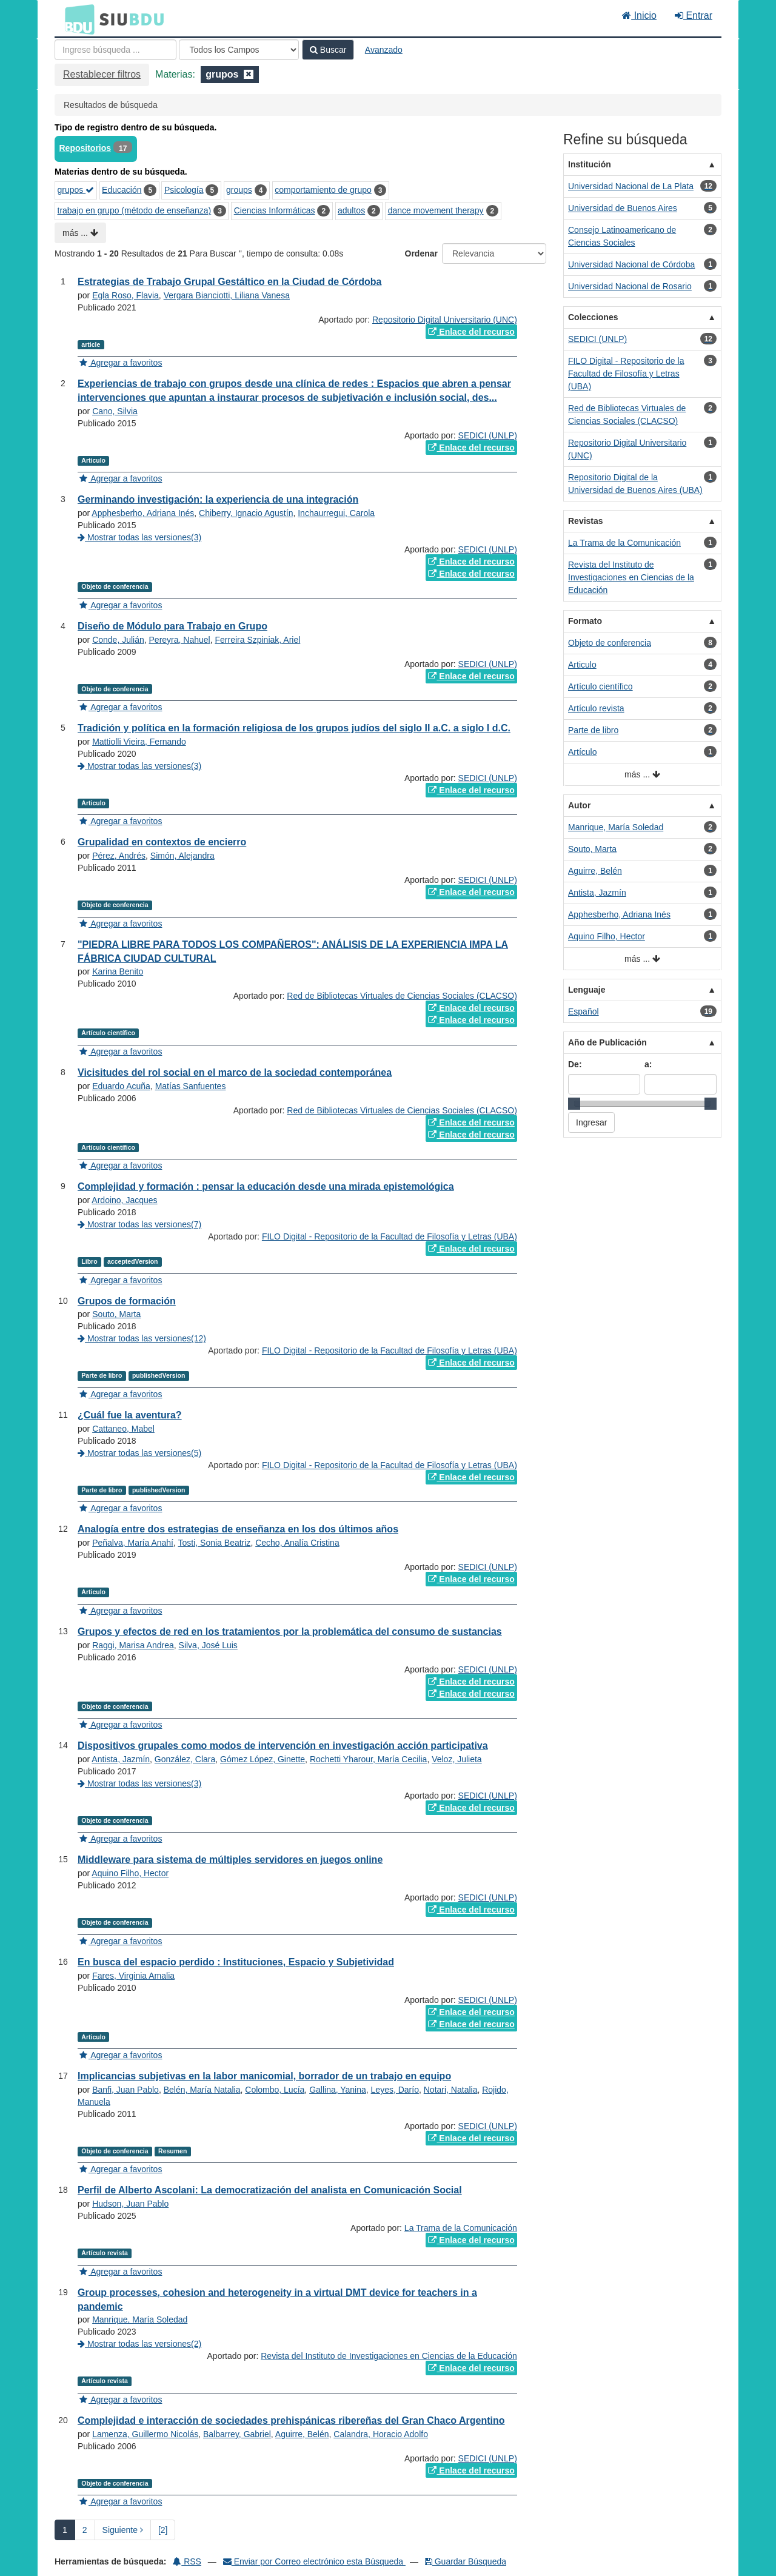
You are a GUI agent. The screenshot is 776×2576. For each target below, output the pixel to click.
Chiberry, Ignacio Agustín (246, 513)
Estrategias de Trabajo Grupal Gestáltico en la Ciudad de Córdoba (229, 282)
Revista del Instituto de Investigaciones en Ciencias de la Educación (389, 2356)
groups (239, 190)
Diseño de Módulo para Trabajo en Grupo (172, 626)
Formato (585, 621)
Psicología (184, 190)
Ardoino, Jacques (124, 1200)
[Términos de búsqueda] (115, 49)
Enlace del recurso (471, 332)
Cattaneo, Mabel (123, 1429)
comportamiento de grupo (323, 190)
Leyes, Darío (395, 2090)
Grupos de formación (127, 1301)
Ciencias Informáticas (274, 210)
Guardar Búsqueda (465, 2561)
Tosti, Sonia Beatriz (214, 1543)
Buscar (328, 50)
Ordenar (421, 253)
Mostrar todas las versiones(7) (139, 1224)
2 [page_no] (84, 2530)
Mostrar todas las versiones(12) (142, 1338)
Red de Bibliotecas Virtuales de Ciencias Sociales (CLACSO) (402, 996)
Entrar (693, 15)
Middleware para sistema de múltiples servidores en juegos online (230, 1859)
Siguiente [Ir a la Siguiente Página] (122, 2530)
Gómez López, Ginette (262, 1759)
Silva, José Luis (208, 1645)
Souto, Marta (116, 1314)
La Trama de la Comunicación (460, 2228)
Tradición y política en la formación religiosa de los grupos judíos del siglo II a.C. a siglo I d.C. (294, 728)
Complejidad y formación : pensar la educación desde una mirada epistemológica (266, 1186)
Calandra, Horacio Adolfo (380, 2434)
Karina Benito (117, 971)
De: (575, 1064)
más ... (80, 233)
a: (648, 1064)
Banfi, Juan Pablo (125, 2090)
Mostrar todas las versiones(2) (139, 2344)
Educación (121, 190)
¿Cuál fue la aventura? (130, 1415)
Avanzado (384, 50)
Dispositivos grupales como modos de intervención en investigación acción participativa (283, 1745)
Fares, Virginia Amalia (133, 1976)
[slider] (574, 1104)
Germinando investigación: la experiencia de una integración (218, 499)
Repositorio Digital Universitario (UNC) (444, 319)
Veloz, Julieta (457, 1759)
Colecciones (593, 317)
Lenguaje (586, 990)
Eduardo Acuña (121, 1086)
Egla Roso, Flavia (125, 295)
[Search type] (239, 49)
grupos (76, 190)
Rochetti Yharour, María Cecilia (368, 1759)
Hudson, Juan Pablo (130, 2204)
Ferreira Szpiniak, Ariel (257, 640)
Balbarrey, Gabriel (237, 2434)
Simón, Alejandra (182, 855)
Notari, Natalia (451, 2090)
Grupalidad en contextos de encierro (162, 842)
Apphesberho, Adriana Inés (143, 513)
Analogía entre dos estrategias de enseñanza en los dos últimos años (238, 1529)
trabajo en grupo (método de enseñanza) (135, 210)
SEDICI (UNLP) (487, 435)
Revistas (585, 521)
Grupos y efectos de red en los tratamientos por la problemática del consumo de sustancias (290, 1631)
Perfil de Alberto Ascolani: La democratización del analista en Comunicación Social (270, 2190)
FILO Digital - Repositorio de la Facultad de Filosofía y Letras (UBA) (389, 1236)
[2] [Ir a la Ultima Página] (163, 2530)
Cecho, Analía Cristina (297, 1543)
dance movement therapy (436, 210)
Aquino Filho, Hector (130, 1873)
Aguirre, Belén (302, 2434)
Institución (589, 164)
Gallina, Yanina (337, 2090)
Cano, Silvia (115, 411)
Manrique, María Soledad (139, 2319)
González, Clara (185, 1759)
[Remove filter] (248, 74)
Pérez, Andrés (119, 855)
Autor (579, 805)
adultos (351, 210)
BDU (76, 18)
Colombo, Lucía (274, 2090)
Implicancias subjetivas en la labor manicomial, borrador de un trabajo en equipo (264, 2076)
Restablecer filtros (102, 74)
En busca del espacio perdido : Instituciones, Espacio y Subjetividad (236, 1962)
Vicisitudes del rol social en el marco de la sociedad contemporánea (235, 1072)
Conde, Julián (118, 640)
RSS (187, 2561)
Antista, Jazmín (121, 1759)
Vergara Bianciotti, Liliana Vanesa (227, 295)
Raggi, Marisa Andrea (133, 1645)
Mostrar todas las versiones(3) (139, 537)
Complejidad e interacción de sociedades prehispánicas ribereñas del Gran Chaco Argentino (291, 2420)
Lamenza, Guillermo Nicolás (145, 2434)
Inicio (639, 15)
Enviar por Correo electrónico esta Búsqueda (314, 2561)
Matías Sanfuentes (190, 1086)
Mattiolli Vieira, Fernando (139, 741)
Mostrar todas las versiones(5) (139, 1453)
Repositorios (85, 148)
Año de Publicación (607, 1042)
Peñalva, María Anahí (132, 1543)
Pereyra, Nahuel (179, 640)
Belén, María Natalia (202, 2090)
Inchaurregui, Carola (336, 513)
